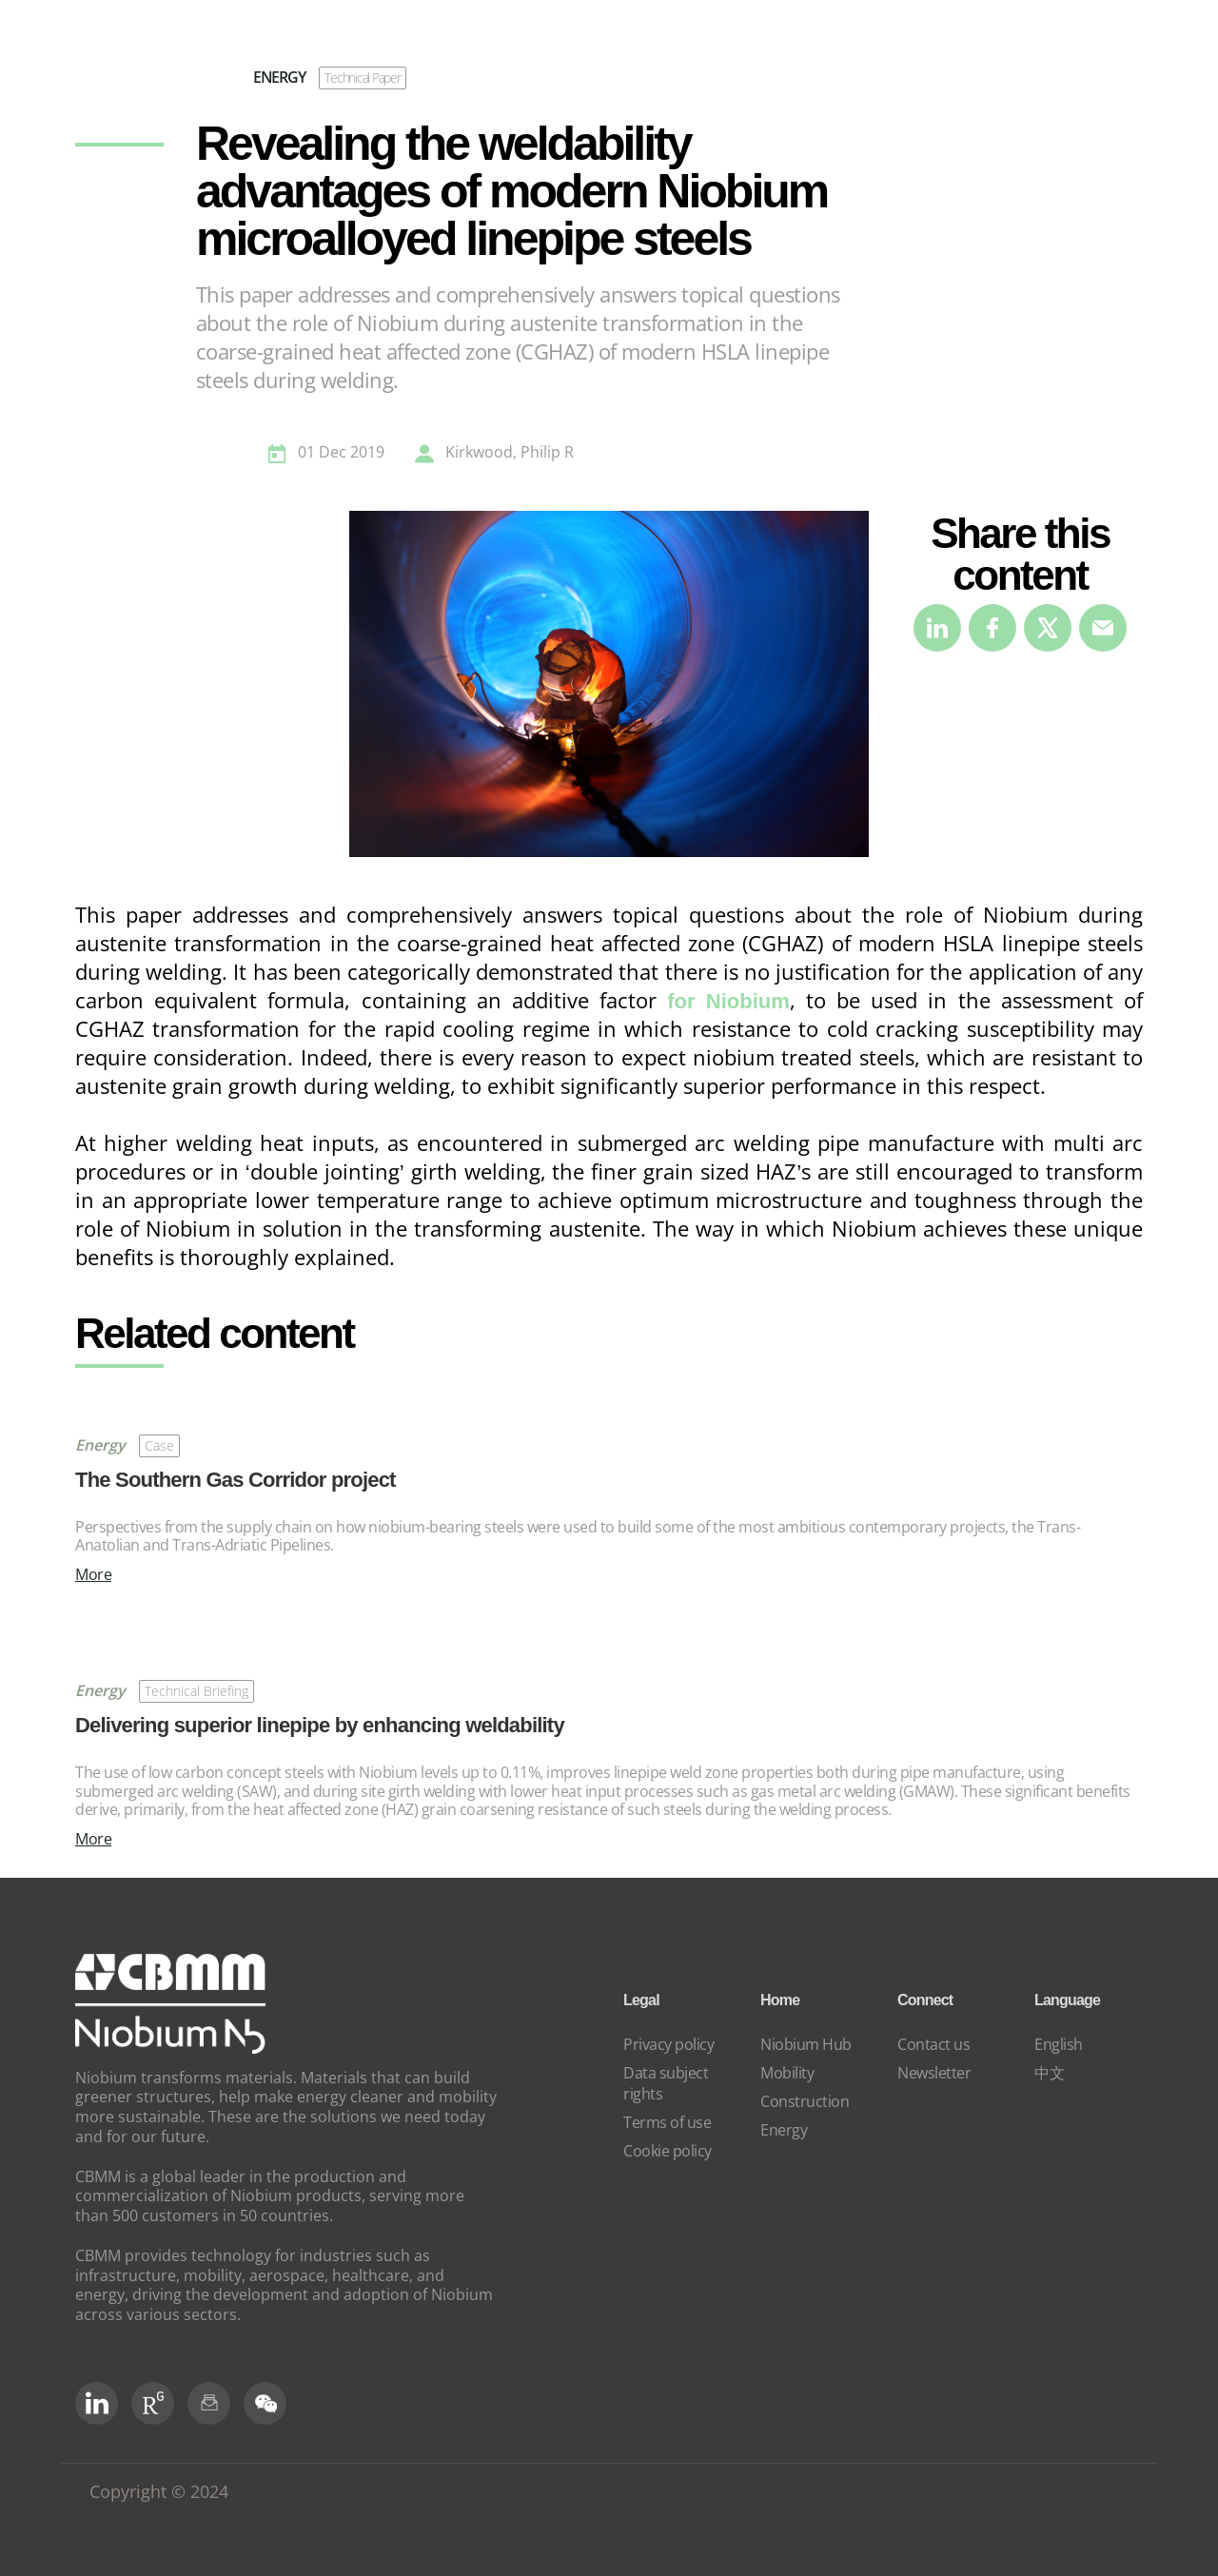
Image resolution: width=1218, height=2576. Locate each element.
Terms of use (667, 2122)
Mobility (787, 2072)
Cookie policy (667, 2150)
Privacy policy (668, 2044)
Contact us (933, 2044)
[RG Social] (152, 2403)
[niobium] (170, 2048)
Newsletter (934, 2072)
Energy (783, 2129)
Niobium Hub (806, 2044)
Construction (804, 2101)
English (1058, 2044)
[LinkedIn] (96, 2403)
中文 (1049, 2072)
